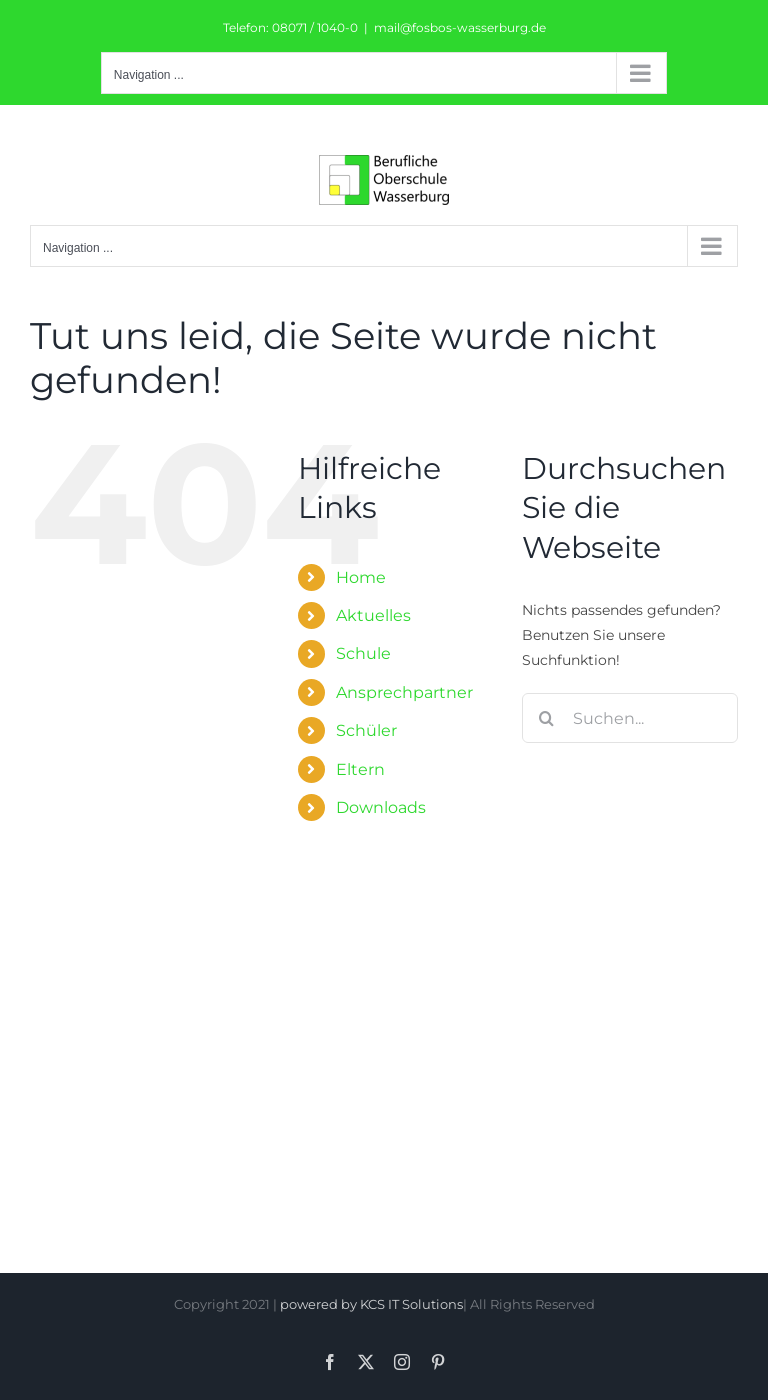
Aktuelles (373, 615)
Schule (363, 653)
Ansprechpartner (404, 692)
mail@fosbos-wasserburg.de (460, 27)
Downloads (381, 807)
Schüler (366, 730)
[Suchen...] (630, 718)
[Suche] (547, 718)
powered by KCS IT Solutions (371, 1304)
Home (361, 577)
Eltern (360, 769)
